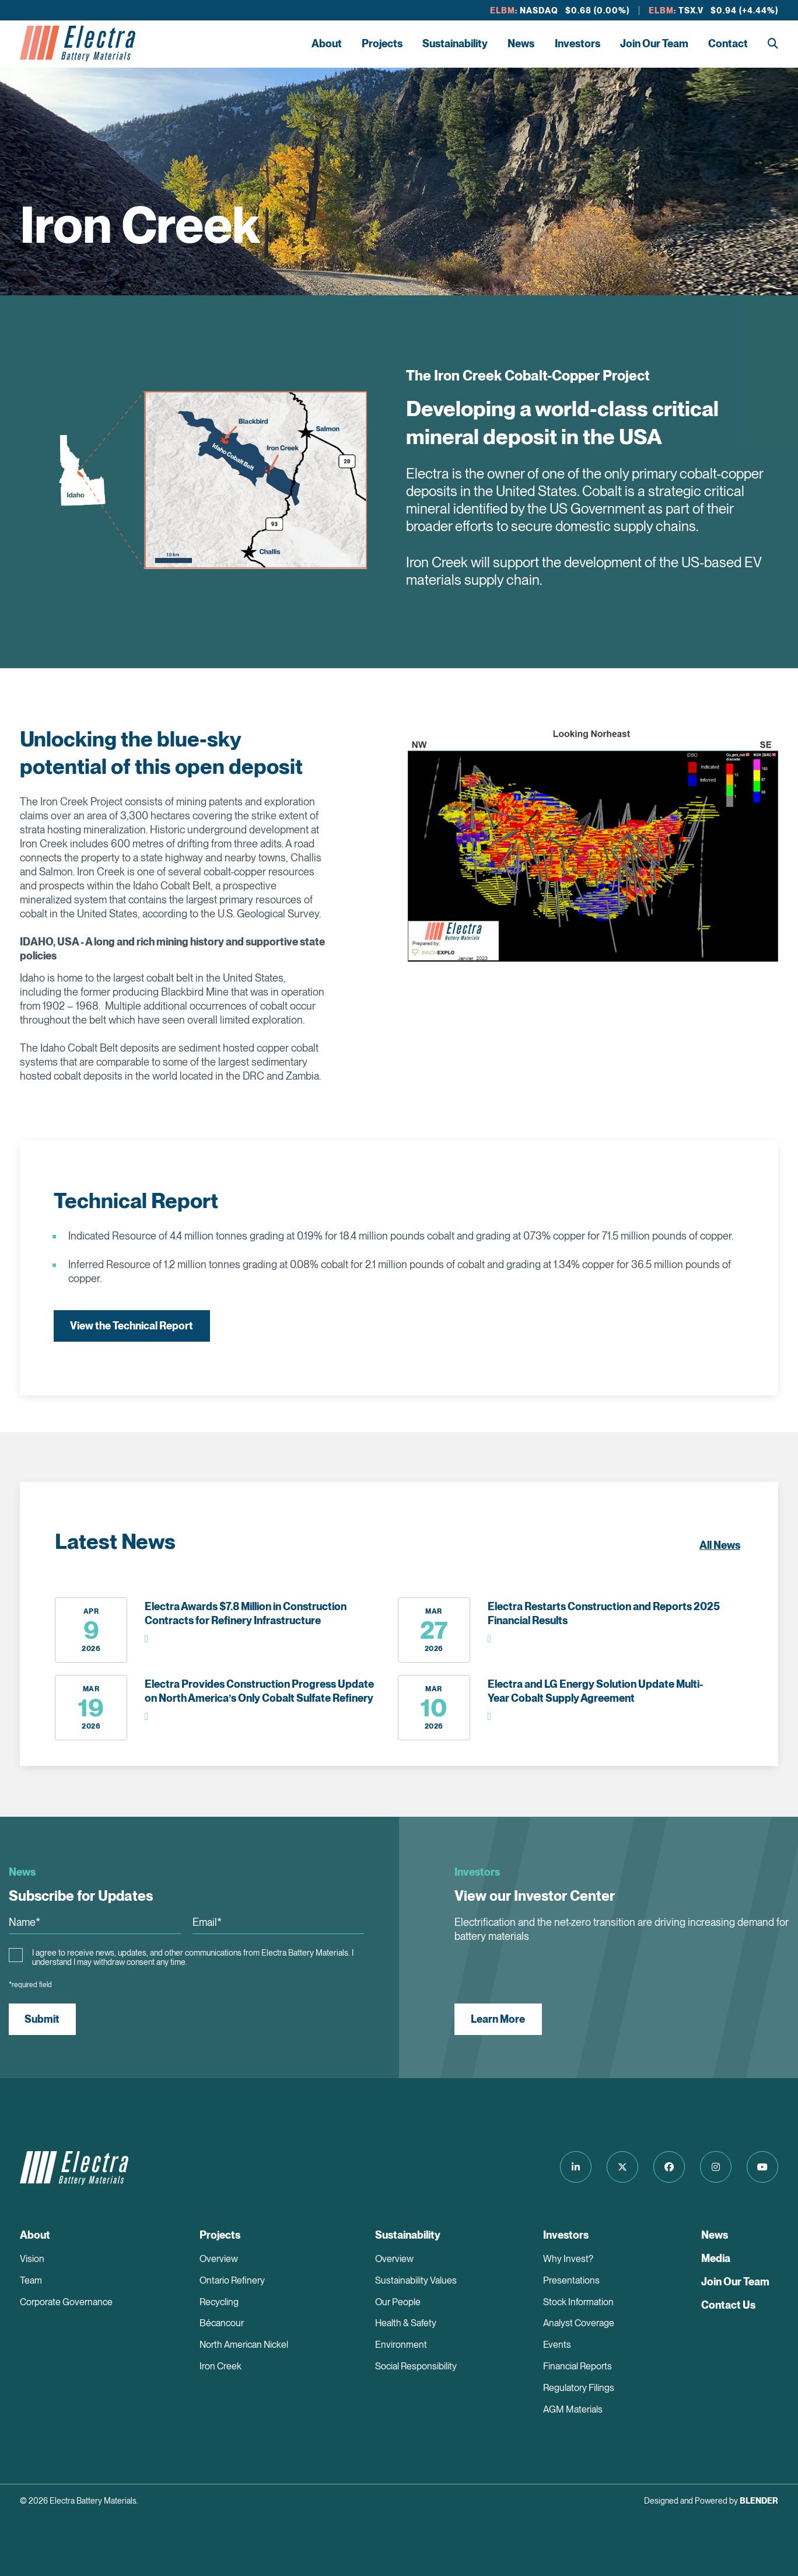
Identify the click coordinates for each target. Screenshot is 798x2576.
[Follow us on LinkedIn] (571, 2167)
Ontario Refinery (232, 2280)
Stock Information (578, 2302)
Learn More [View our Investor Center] (498, 2019)
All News (719, 1545)
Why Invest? (568, 2258)
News (521, 43)
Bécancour (222, 2323)
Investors (577, 43)
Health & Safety (405, 2323)
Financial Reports (577, 2366)
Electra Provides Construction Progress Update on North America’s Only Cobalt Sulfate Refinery (259, 1691)
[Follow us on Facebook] (666, 2167)
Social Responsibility (416, 2366)
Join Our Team (654, 43)
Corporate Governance (66, 2302)
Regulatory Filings (578, 2388)
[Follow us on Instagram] (714, 2167)
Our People (398, 2302)
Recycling (219, 2302)
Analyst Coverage (578, 2323)
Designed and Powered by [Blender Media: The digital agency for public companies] (711, 2500)
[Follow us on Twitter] (619, 2167)
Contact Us (728, 2305)
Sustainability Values (416, 2280)
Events (557, 2345)
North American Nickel (244, 2345)
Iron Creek (221, 2366)
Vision (32, 2258)
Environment (401, 2345)
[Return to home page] (77, 44)
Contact (728, 43)
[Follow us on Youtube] (762, 2167)
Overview (219, 2258)
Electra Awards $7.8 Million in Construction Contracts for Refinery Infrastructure (245, 1613)
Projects (382, 43)
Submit (42, 2019)
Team (31, 2280)
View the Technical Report (132, 1326)
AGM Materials (573, 2410)
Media (715, 2258)
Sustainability (455, 43)
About (327, 43)
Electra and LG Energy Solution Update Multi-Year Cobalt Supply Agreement (595, 1691)
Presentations (571, 2280)
